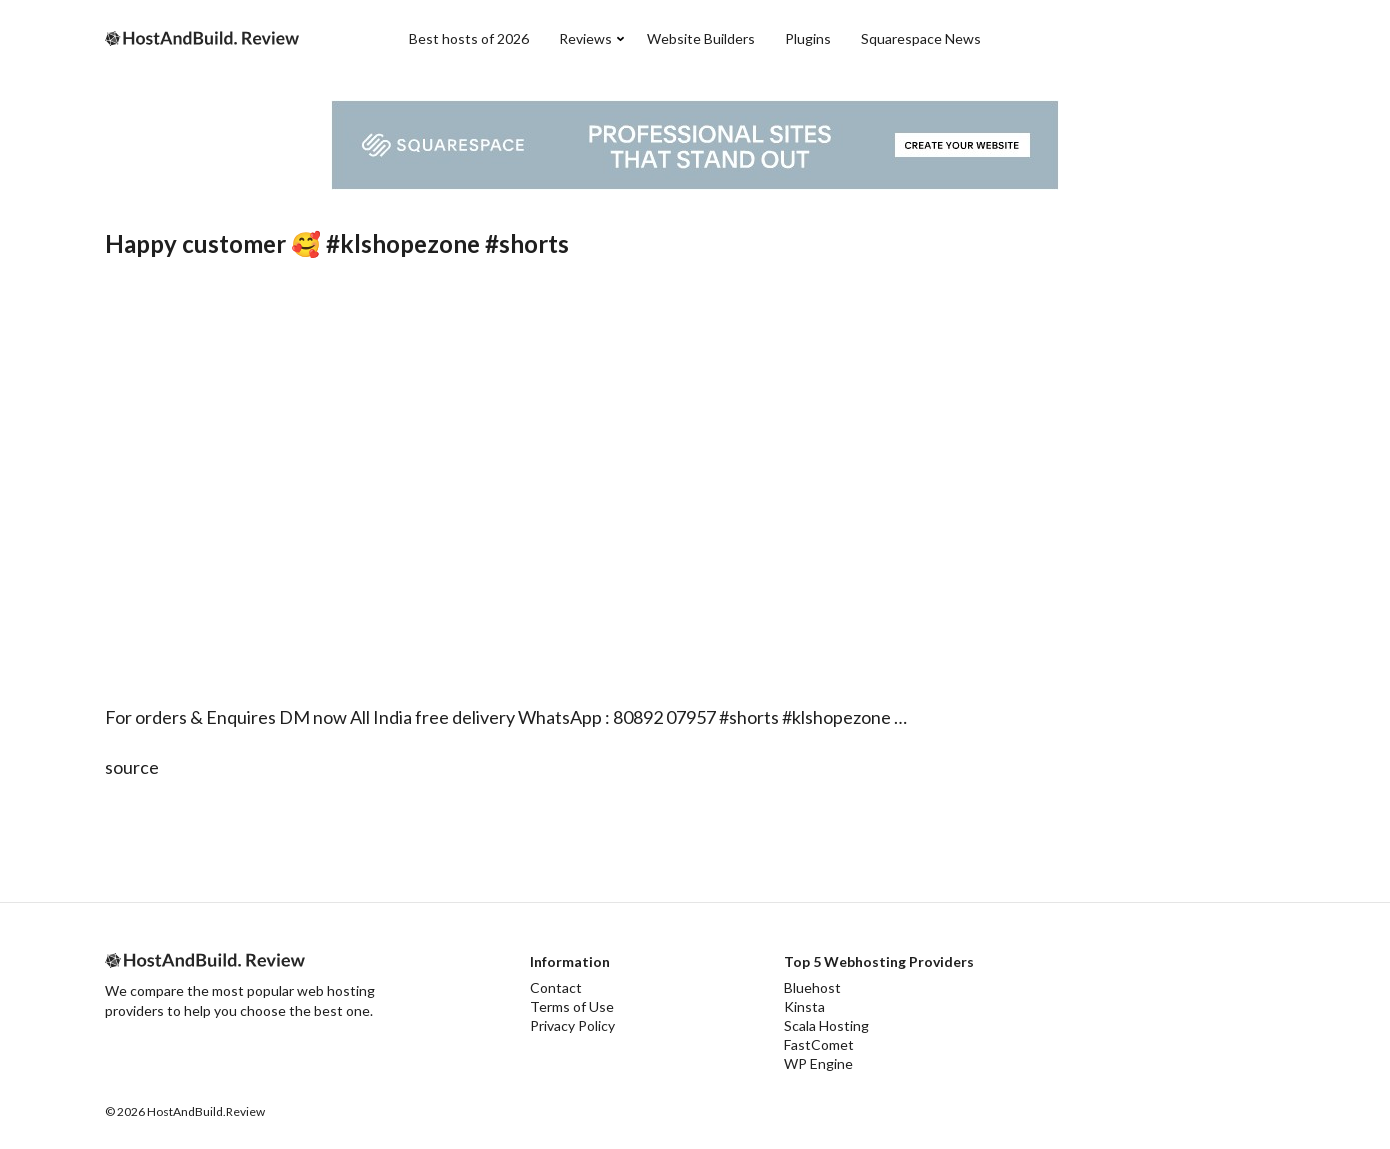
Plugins (808, 38)
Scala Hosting (826, 1025)
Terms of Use (572, 1006)
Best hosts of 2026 (469, 38)
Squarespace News (921, 38)
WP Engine (818, 1063)
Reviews (585, 38)
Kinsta (804, 1006)
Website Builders (701, 38)
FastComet (819, 1044)
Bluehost (812, 987)
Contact (556, 987)
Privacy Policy (572, 1025)
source (132, 767)
